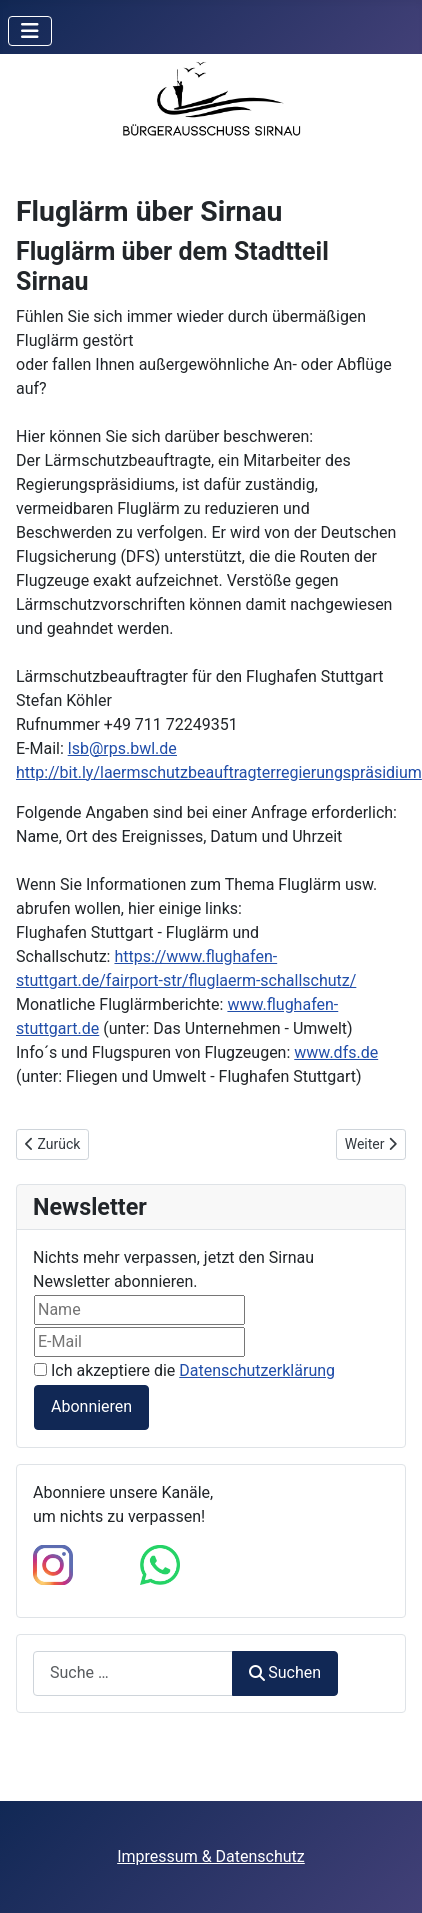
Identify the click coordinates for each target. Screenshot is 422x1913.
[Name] (139, 1310)
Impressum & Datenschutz (211, 1856)
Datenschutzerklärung (257, 1370)
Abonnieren (91, 1406)
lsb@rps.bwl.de (122, 748)
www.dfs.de (336, 1052)
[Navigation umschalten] (30, 31)
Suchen (285, 1672)
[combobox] (133, 1673)
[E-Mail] (139, 1342)
